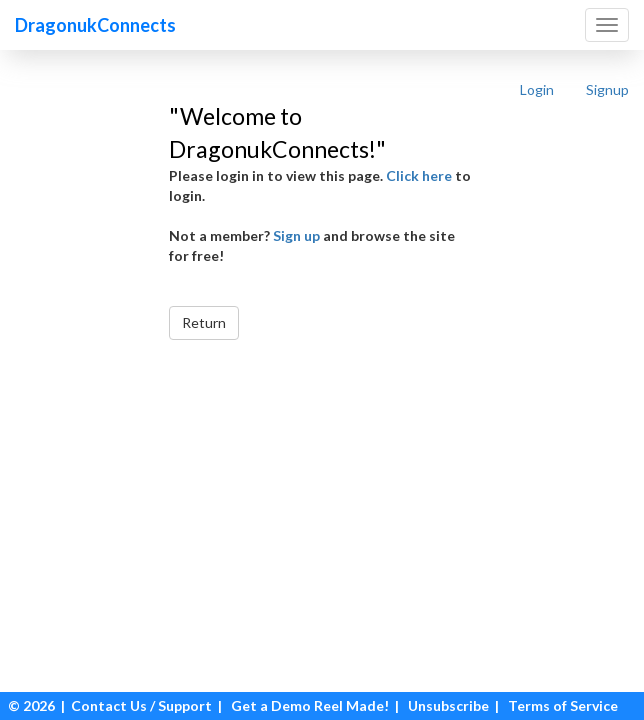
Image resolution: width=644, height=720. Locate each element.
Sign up (296, 235)
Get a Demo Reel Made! (310, 705)
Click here (419, 175)
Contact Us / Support (141, 705)
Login (537, 89)
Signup (607, 89)
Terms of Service (563, 705)
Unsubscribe (448, 705)
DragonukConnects (95, 25)
